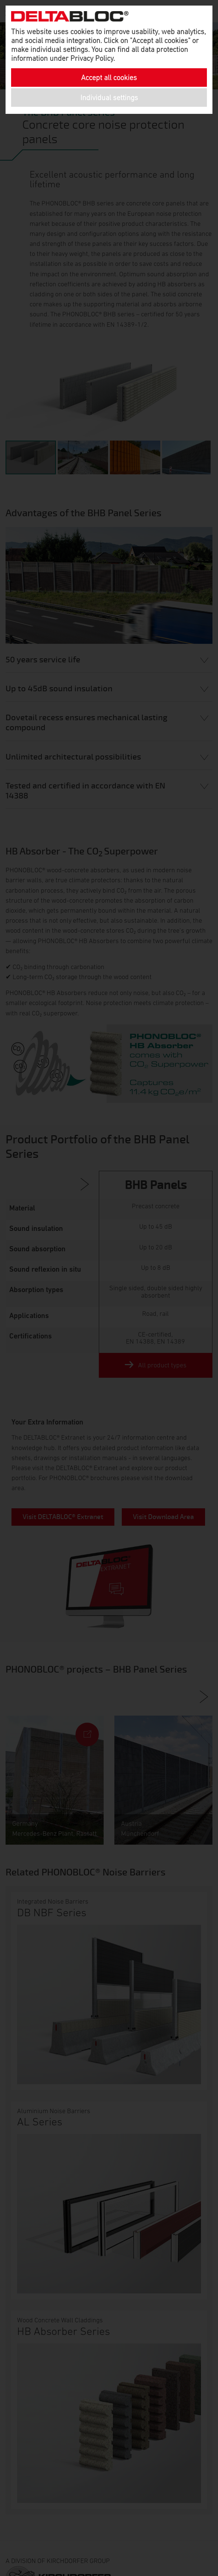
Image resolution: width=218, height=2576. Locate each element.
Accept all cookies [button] (109, 77)
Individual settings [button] (109, 97)
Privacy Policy (91, 58)
